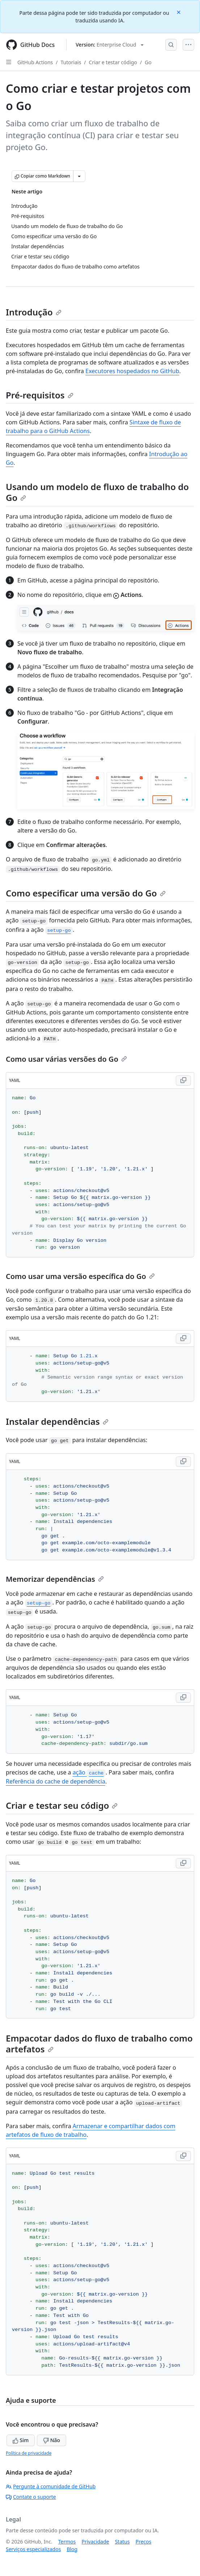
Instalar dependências (57, 1421)
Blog (72, 2549)
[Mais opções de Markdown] (79, 176)
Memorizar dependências (55, 1579)
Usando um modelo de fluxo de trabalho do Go (97, 492)
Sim (21, 2440)
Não (51, 2440)
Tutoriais (71, 62)
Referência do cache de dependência (55, 1781)
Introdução (33, 312)
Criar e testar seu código (62, 1805)
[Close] (179, 12)
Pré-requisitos (39, 395)
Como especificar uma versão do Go (86, 893)
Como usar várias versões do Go (66, 1059)
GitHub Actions (35, 62)
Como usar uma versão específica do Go (80, 1276)
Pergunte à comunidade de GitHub (50, 2486)
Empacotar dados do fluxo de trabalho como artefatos (99, 2043)
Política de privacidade (28, 2453)
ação (89, 1772)
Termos (67, 2541)
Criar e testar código (113, 62)
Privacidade (95, 2541)
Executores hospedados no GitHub (132, 371)
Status (122, 2541)
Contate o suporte (31, 2496)
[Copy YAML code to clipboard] (183, 1080)
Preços (144, 2541)
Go (148, 62)
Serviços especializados (33, 2549)
